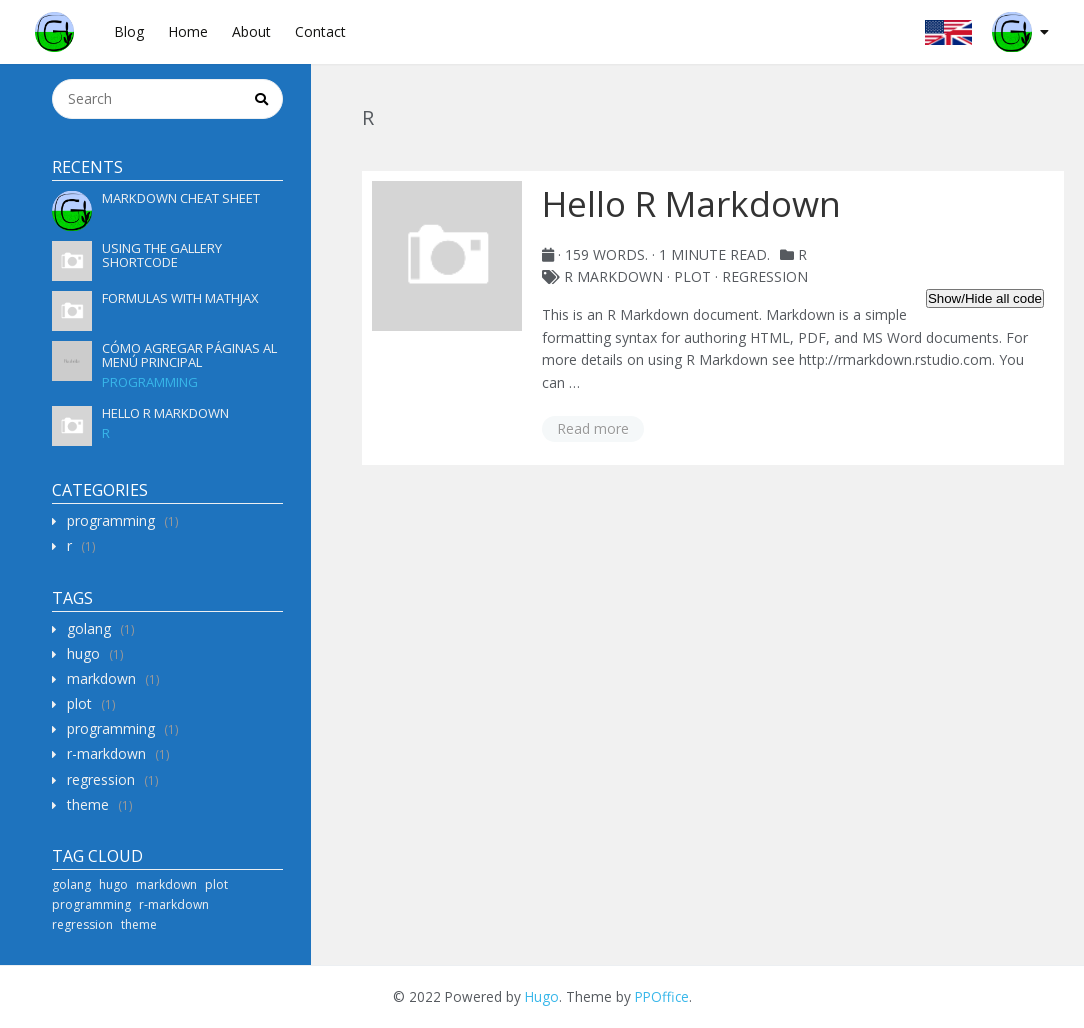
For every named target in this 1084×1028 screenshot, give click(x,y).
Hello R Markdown (165, 413)
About (251, 31)
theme (88, 804)
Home (188, 31)
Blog (129, 31)
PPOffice (662, 996)
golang (89, 628)
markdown (101, 678)
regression (101, 779)
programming (150, 382)
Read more (593, 428)
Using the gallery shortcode (162, 255)
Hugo (542, 996)
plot (79, 703)
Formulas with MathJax (180, 298)
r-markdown (106, 753)
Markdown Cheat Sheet (181, 198)
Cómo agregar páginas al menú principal (189, 355)
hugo (83, 653)
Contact (320, 31)
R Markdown (613, 276)
